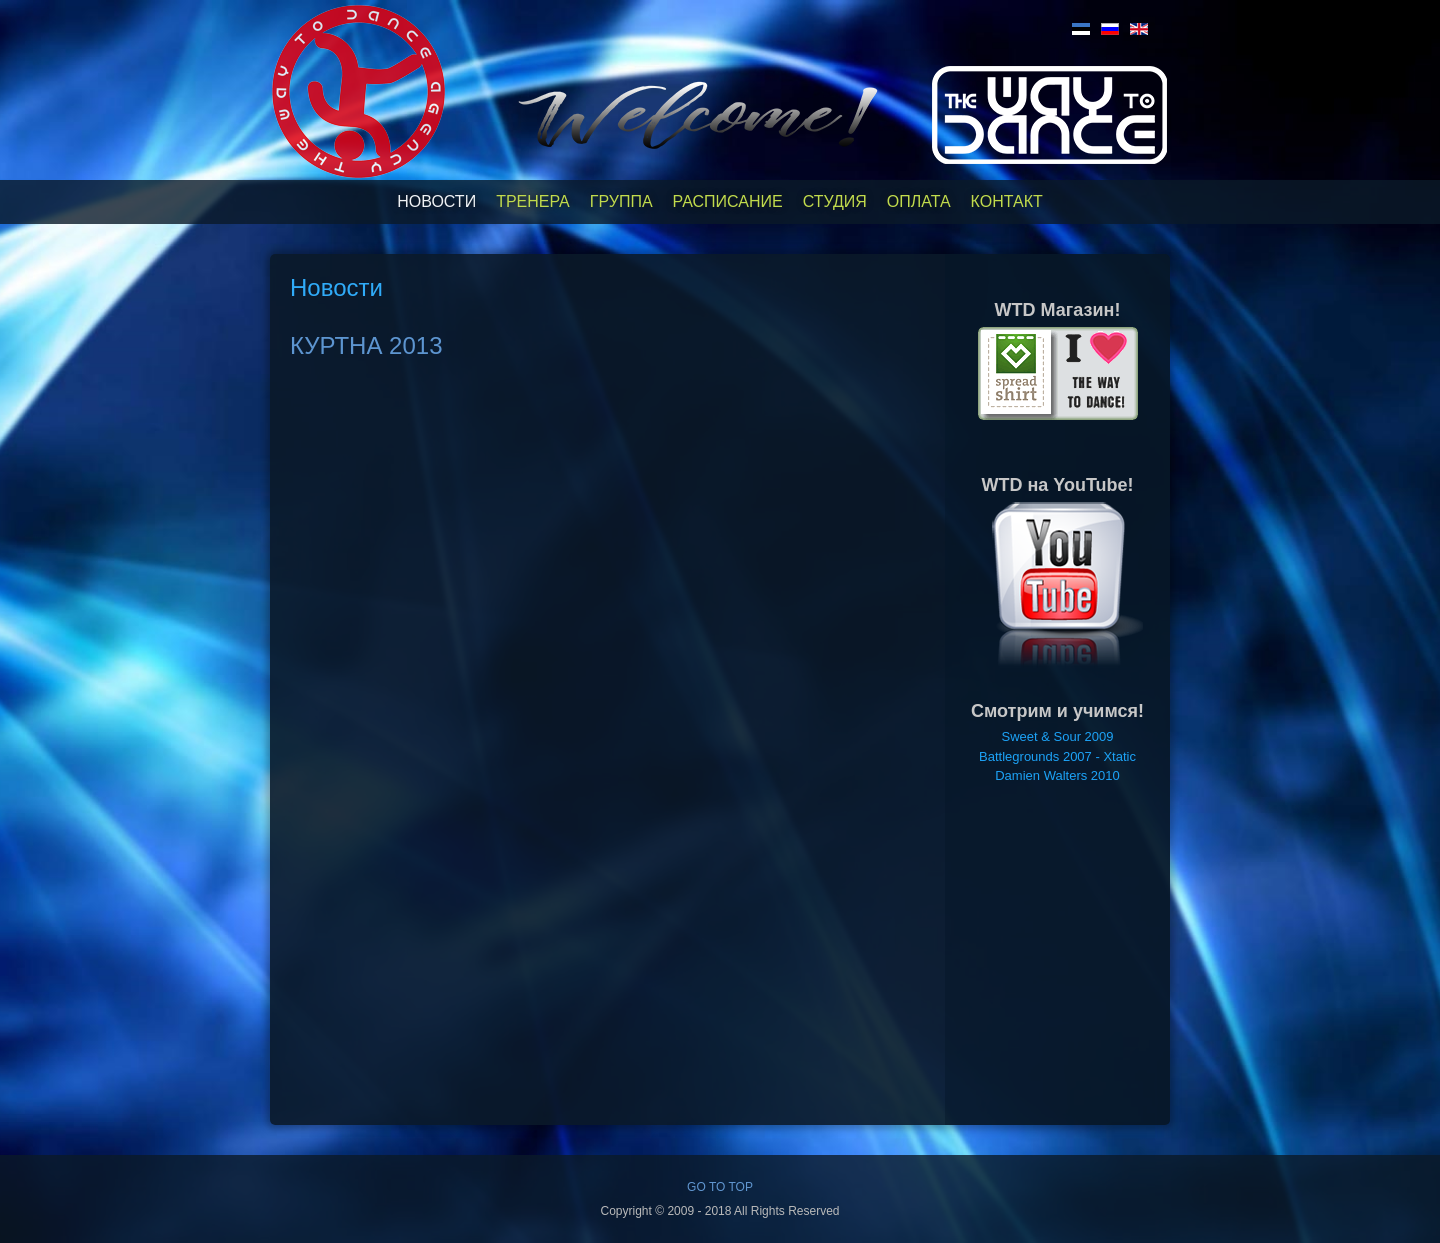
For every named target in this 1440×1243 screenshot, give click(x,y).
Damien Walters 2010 (1057, 775)
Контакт (1007, 201)
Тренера (533, 201)
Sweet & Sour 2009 (1057, 736)
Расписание (728, 201)
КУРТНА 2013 (366, 345)
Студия (835, 201)
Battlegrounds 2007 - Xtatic (1057, 756)
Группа (621, 201)
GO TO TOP (720, 1187)
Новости (436, 201)
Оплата (919, 201)
